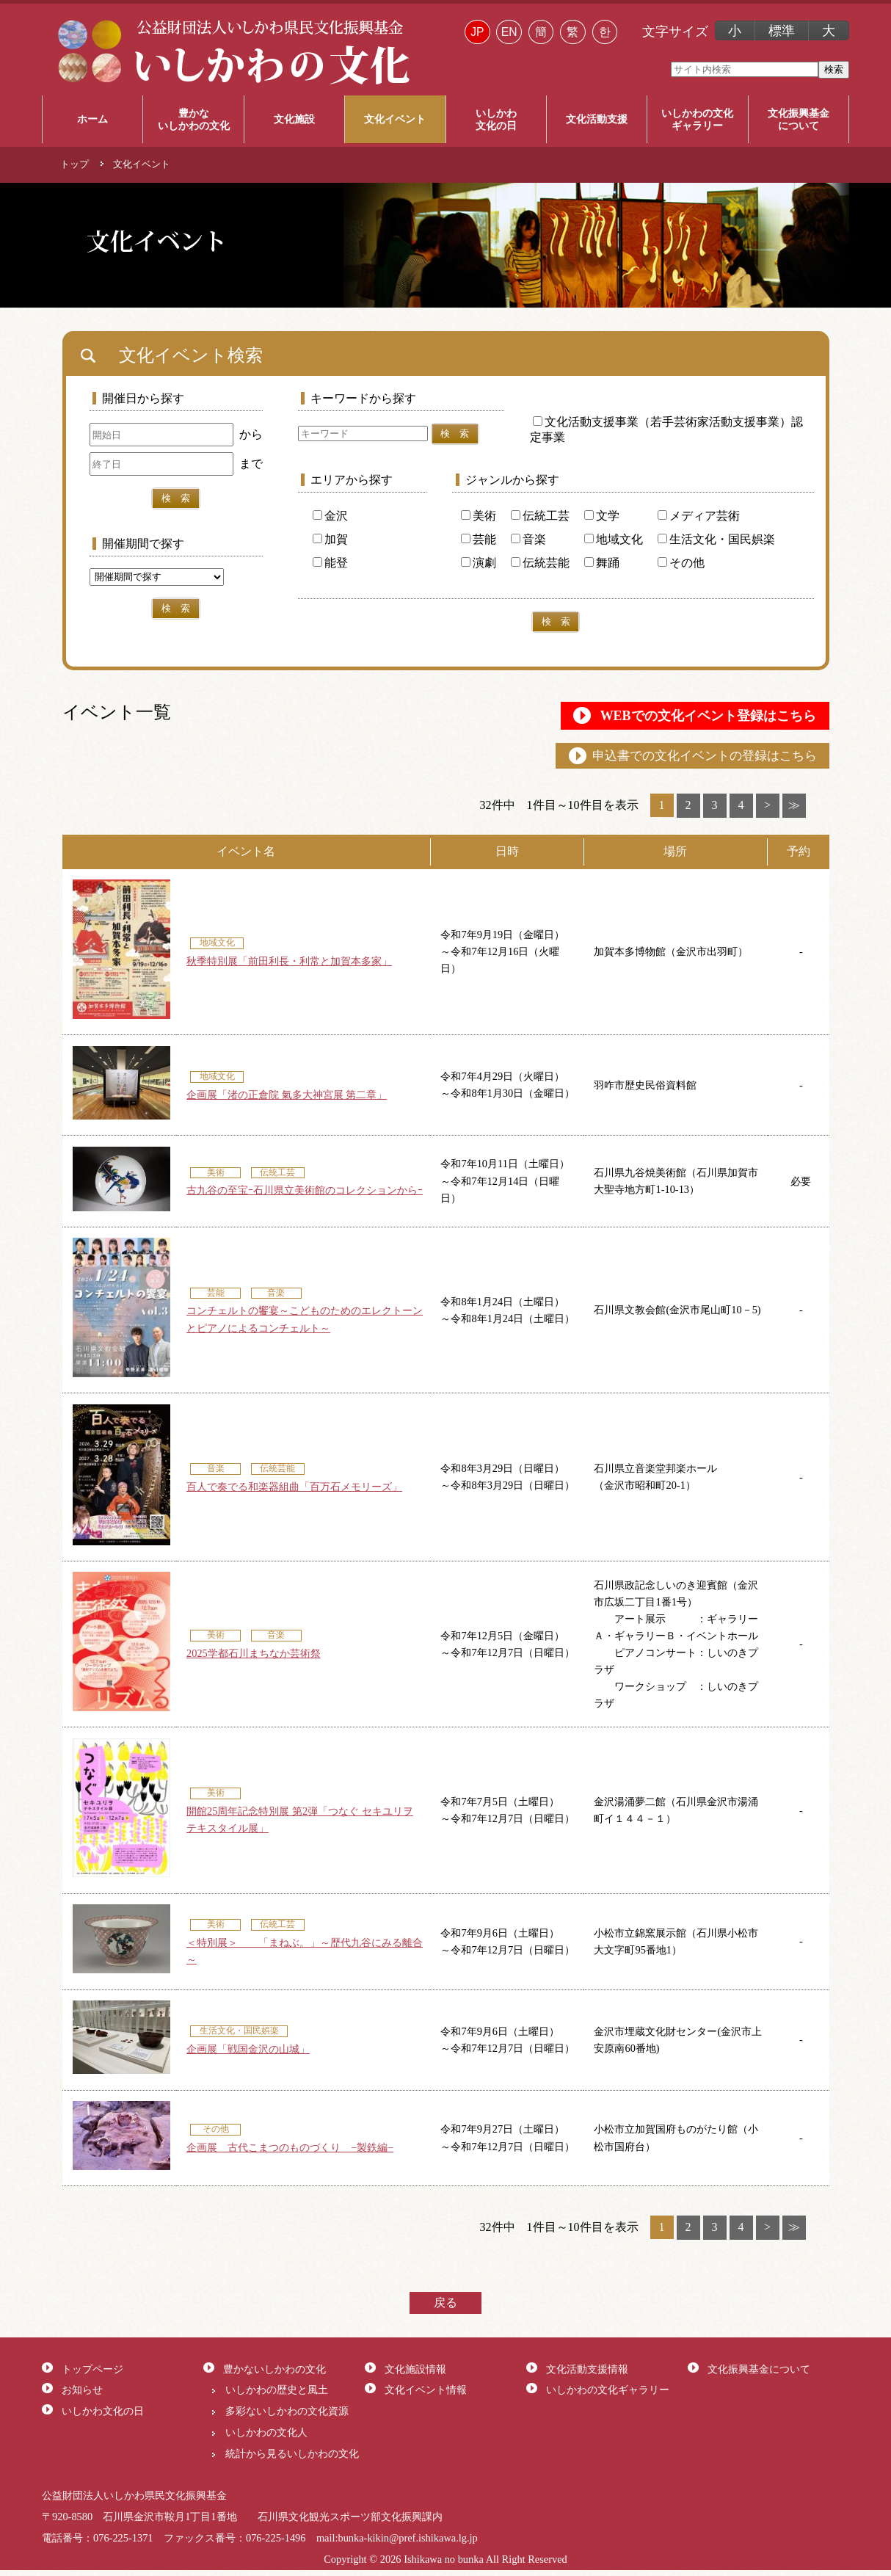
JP (477, 32)
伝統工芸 (540, 515)
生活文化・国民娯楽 (716, 539)
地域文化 (613, 539)
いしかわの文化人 (266, 2438)
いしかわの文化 (697, 119)
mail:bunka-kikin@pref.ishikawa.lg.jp (397, 2544)
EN (509, 32)
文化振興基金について (759, 2375)
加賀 (330, 539)
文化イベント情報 (426, 2395)
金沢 (330, 515)
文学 (601, 515)
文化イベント (395, 119)
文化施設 (294, 119)
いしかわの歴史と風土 (276, 2395)
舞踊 (601, 562)
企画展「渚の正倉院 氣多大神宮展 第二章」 (286, 1100)
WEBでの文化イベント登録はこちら (684, 716)
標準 (781, 30)
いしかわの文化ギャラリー (607, 2395)
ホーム (92, 119)
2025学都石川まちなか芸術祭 (253, 1659)
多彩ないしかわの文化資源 (287, 2417)
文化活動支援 (597, 119)
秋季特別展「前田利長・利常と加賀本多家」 (289, 967)
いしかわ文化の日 (103, 2417)
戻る (445, 2308)
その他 (681, 562)
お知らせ (82, 2395)
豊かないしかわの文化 (274, 2375)
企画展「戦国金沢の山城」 (248, 2055)
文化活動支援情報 (587, 2375)
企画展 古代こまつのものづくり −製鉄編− (289, 2153)
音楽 (528, 539)
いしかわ (496, 119)
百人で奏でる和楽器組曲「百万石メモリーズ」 (294, 1492)
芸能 (478, 539)
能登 (330, 562)
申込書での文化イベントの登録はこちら (689, 760)
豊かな (193, 119)
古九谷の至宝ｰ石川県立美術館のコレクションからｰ (304, 1196)
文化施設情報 (415, 2375)
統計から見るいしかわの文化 (292, 2459)
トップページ (92, 2375)
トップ (74, 164)
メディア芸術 (699, 515)
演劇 (478, 562)
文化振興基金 (798, 119)
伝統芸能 (540, 562)
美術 (478, 515)
